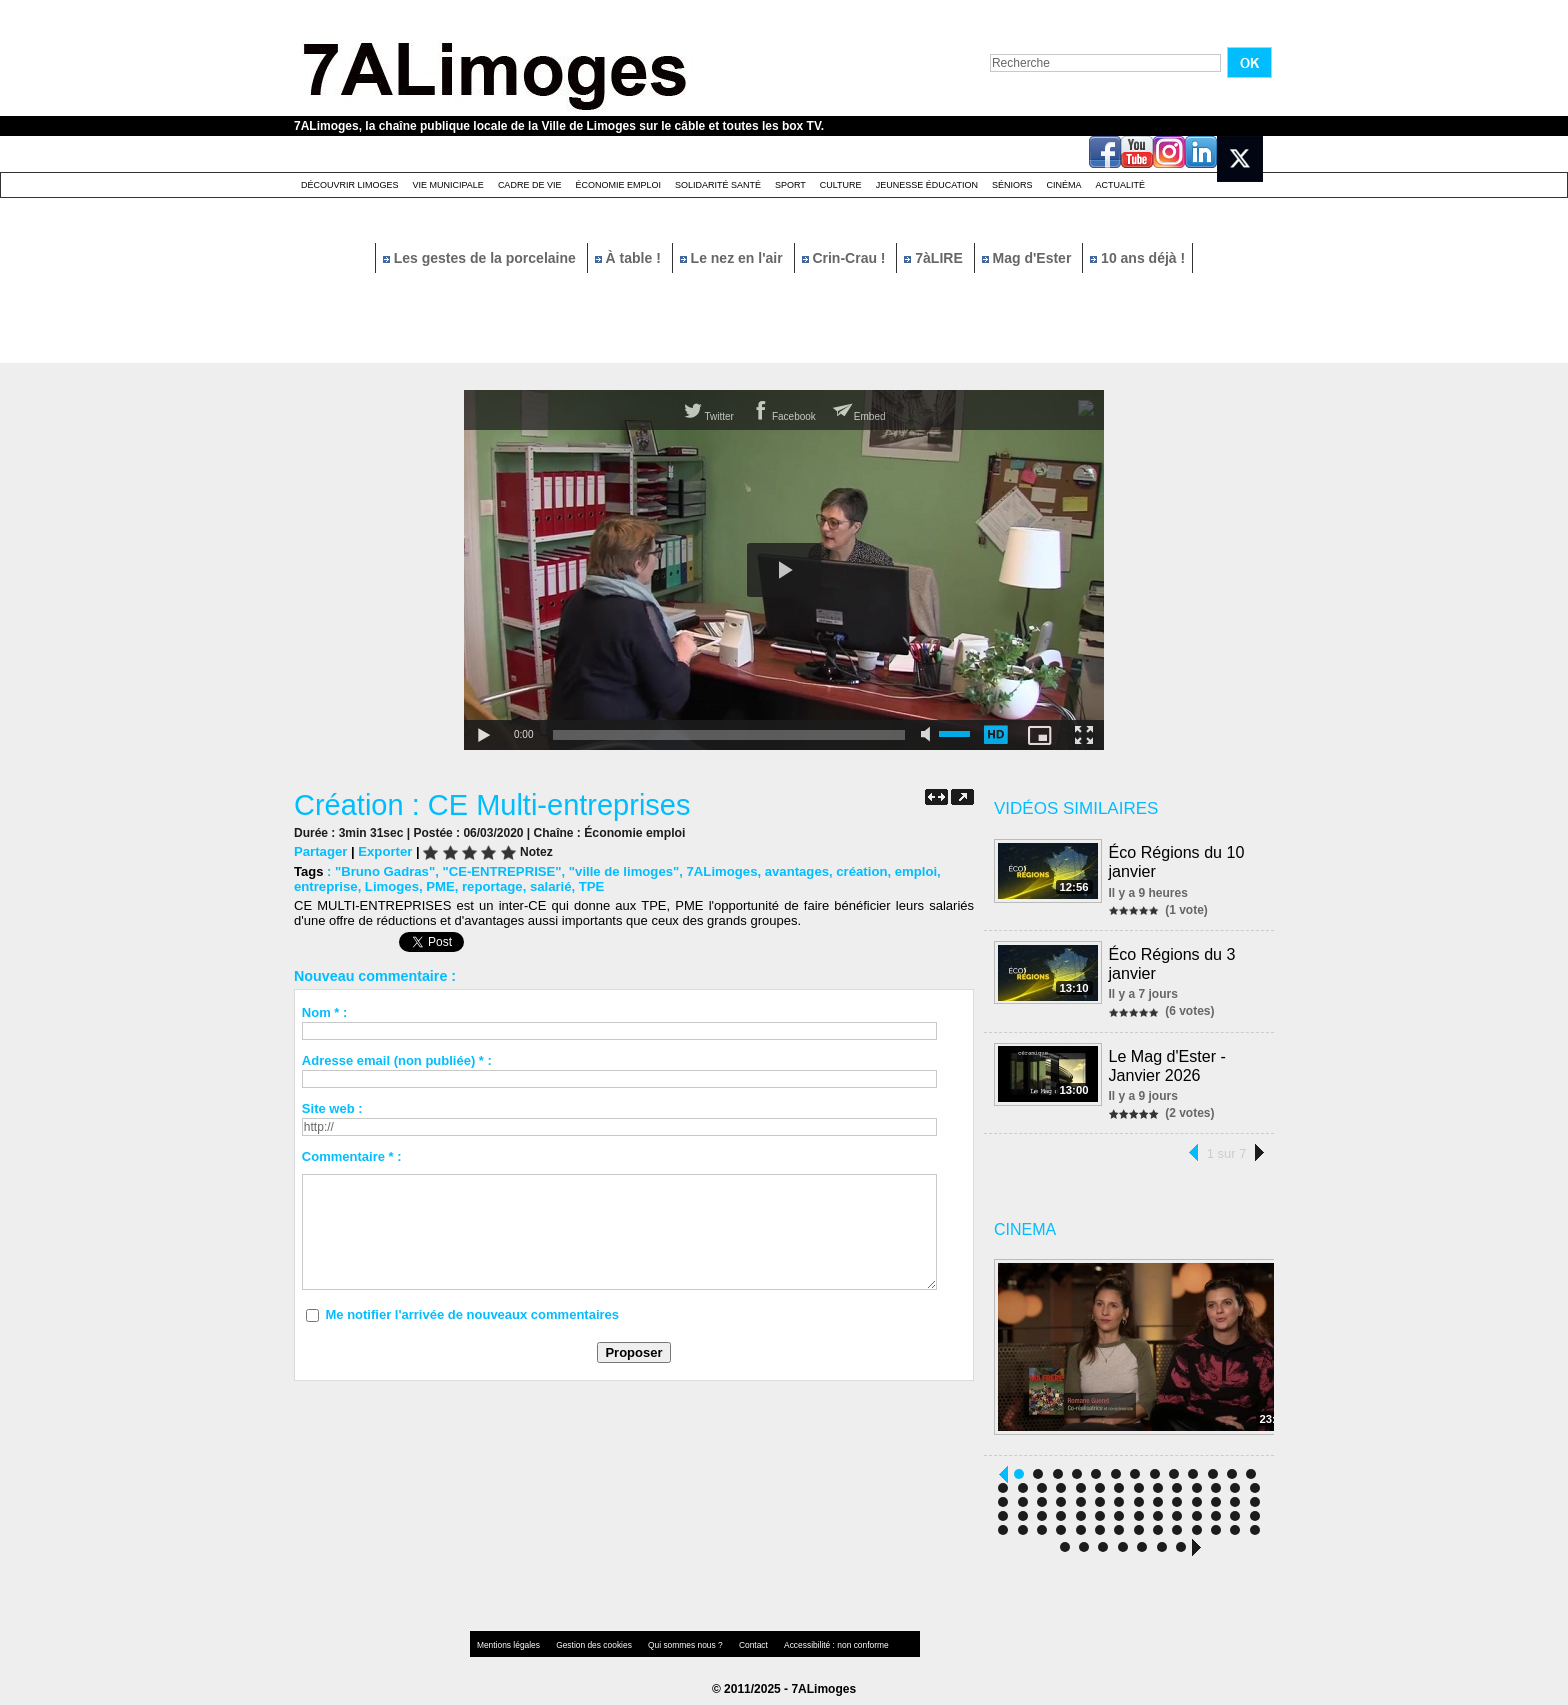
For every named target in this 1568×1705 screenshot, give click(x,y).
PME (439, 886)
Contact (744, 1639)
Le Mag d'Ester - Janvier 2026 (1167, 1060)
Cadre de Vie (530, 185)
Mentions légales (508, 1639)
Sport (790, 185)
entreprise (325, 886)
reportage (490, 886)
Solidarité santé (718, 185)
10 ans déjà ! (1137, 258)
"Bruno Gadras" (384, 871)
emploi (910, 871)
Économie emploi (618, 185)
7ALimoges (718, 871)
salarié (547, 886)
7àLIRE (935, 258)
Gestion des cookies (590, 1639)
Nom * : (325, 1012)
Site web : (332, 1108)
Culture (841, 185)
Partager (320, 851)
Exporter (384, 851)
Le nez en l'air (733, 258)
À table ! (630, 258)
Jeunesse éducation (927, 185)
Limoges (390, 886)
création (856, 871)
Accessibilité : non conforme (823, 1639)
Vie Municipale (448, 185)
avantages (792, 871)
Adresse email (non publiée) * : (397, 1060)
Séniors (1012, 185)
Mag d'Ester (1029, 258)
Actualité (1121, 185)
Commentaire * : (352, 1156)
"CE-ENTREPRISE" (500, 871)
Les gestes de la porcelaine (481, 258)
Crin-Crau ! (846, 258)
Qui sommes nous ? (678, 1639)
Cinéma (1064, 185)
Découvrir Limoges (350, 185)
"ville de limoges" (620, 871)
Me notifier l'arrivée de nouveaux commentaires (472, 1314)
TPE (588, 886)
